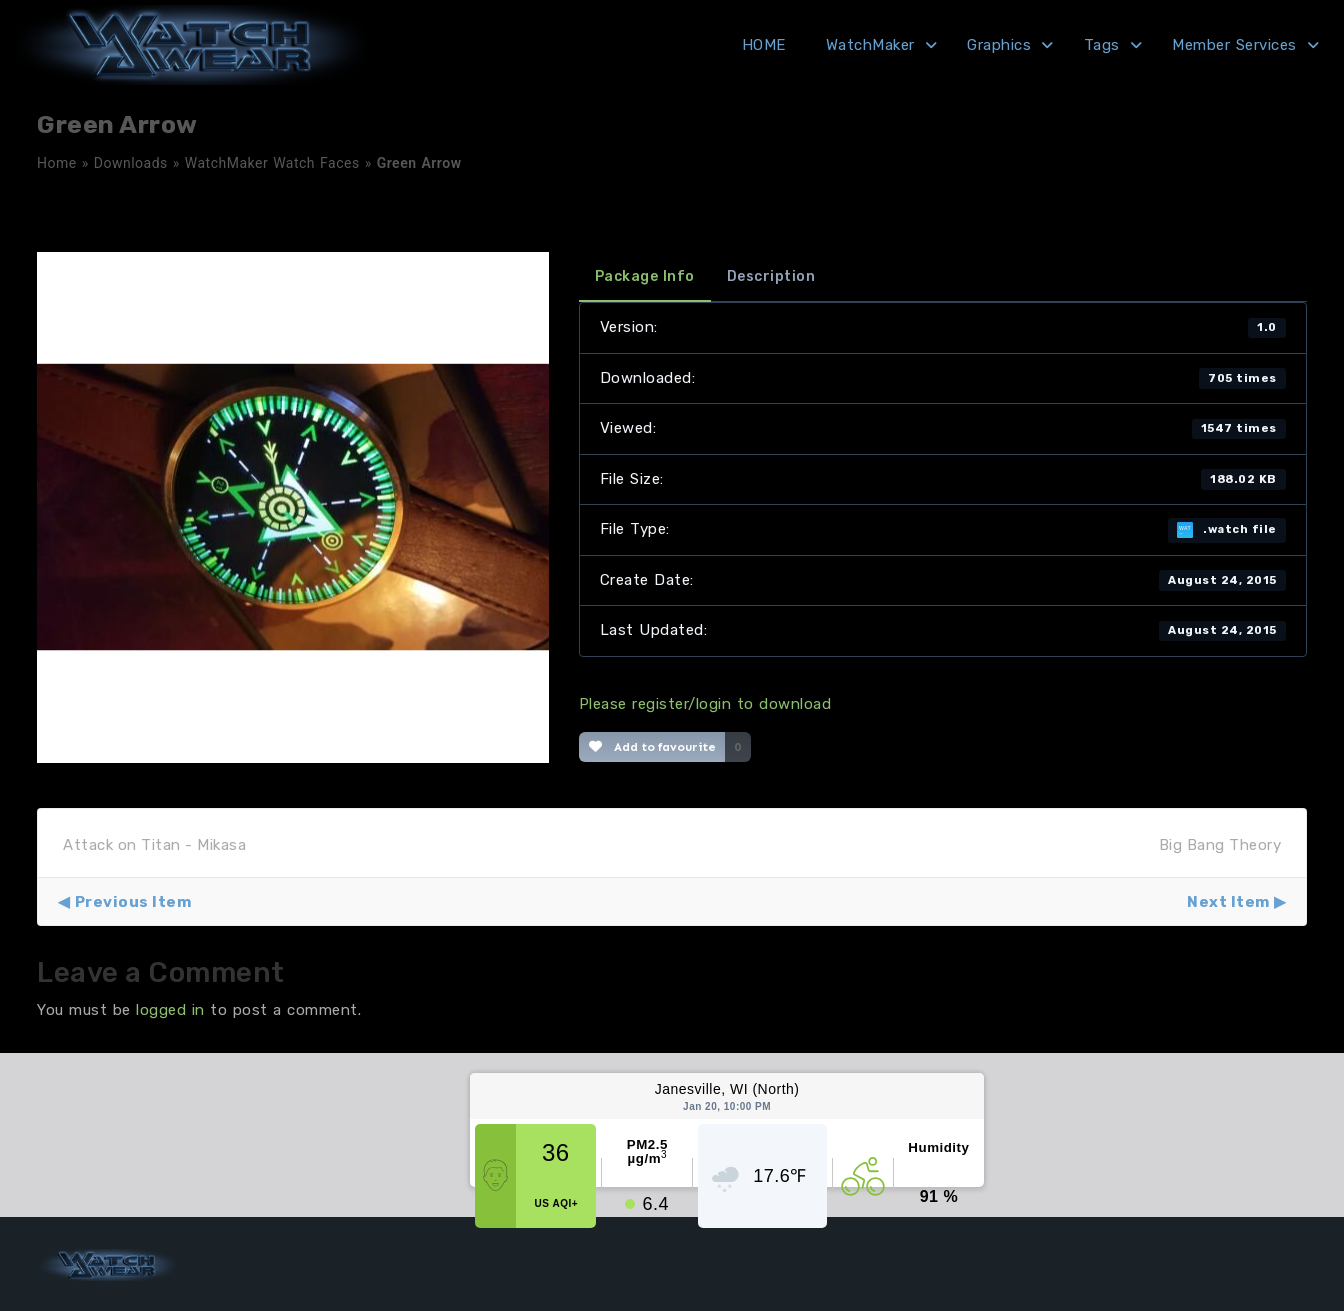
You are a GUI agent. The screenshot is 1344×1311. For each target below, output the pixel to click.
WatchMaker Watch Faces (272, 163)
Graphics (999, 45)
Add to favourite (652, 747)
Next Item (1228, 902)
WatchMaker (870, 45)
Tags (1102, 45)
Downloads (131, 163)
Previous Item (133, 902)
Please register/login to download (705, 704)
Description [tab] (771, 276)
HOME (764, 45)
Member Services (1234, 45)
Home (57, 163)
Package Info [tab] (645, 276)
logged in (170, 1010)
